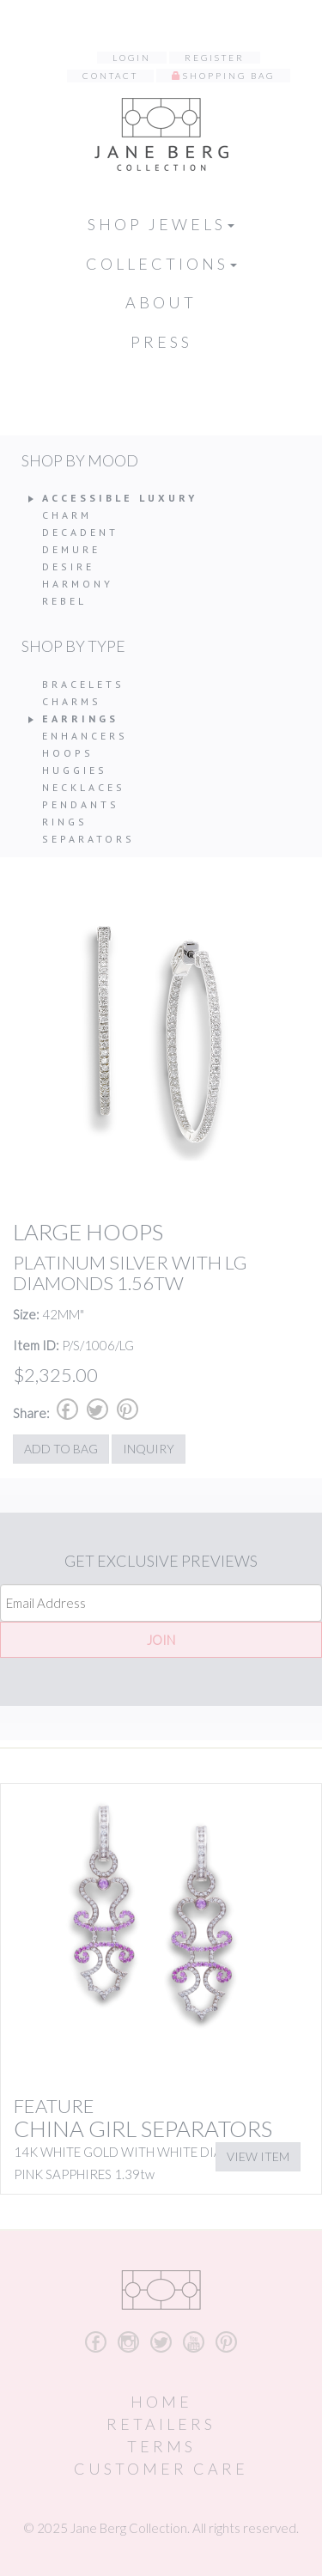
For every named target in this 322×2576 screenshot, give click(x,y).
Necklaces (83, 787)
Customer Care (161, 2468)
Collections (161, 263)
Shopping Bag (229, 75)
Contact (110, 75)
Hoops (68, 752)
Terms (161, 2446)
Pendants (80, 804)
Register (215, 57)
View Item (258, 2156)
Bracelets (83, 684)
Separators (88, 838)
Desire (68, 566)
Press (161, 341)
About (161, 302)
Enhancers (85, 735)
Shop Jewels (161, 224)
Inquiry (148, 1448)
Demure (71, 549)
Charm (67, 515)
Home (161, 2401)
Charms (71, 701)
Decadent (80, 532)
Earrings (80, 718)
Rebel (64, 600)
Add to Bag (61, 1448)
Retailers (161, 2424)
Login (131, 57)
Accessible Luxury (119, 497)
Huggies (74, 770)
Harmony (77, 583)
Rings (65, 821)
